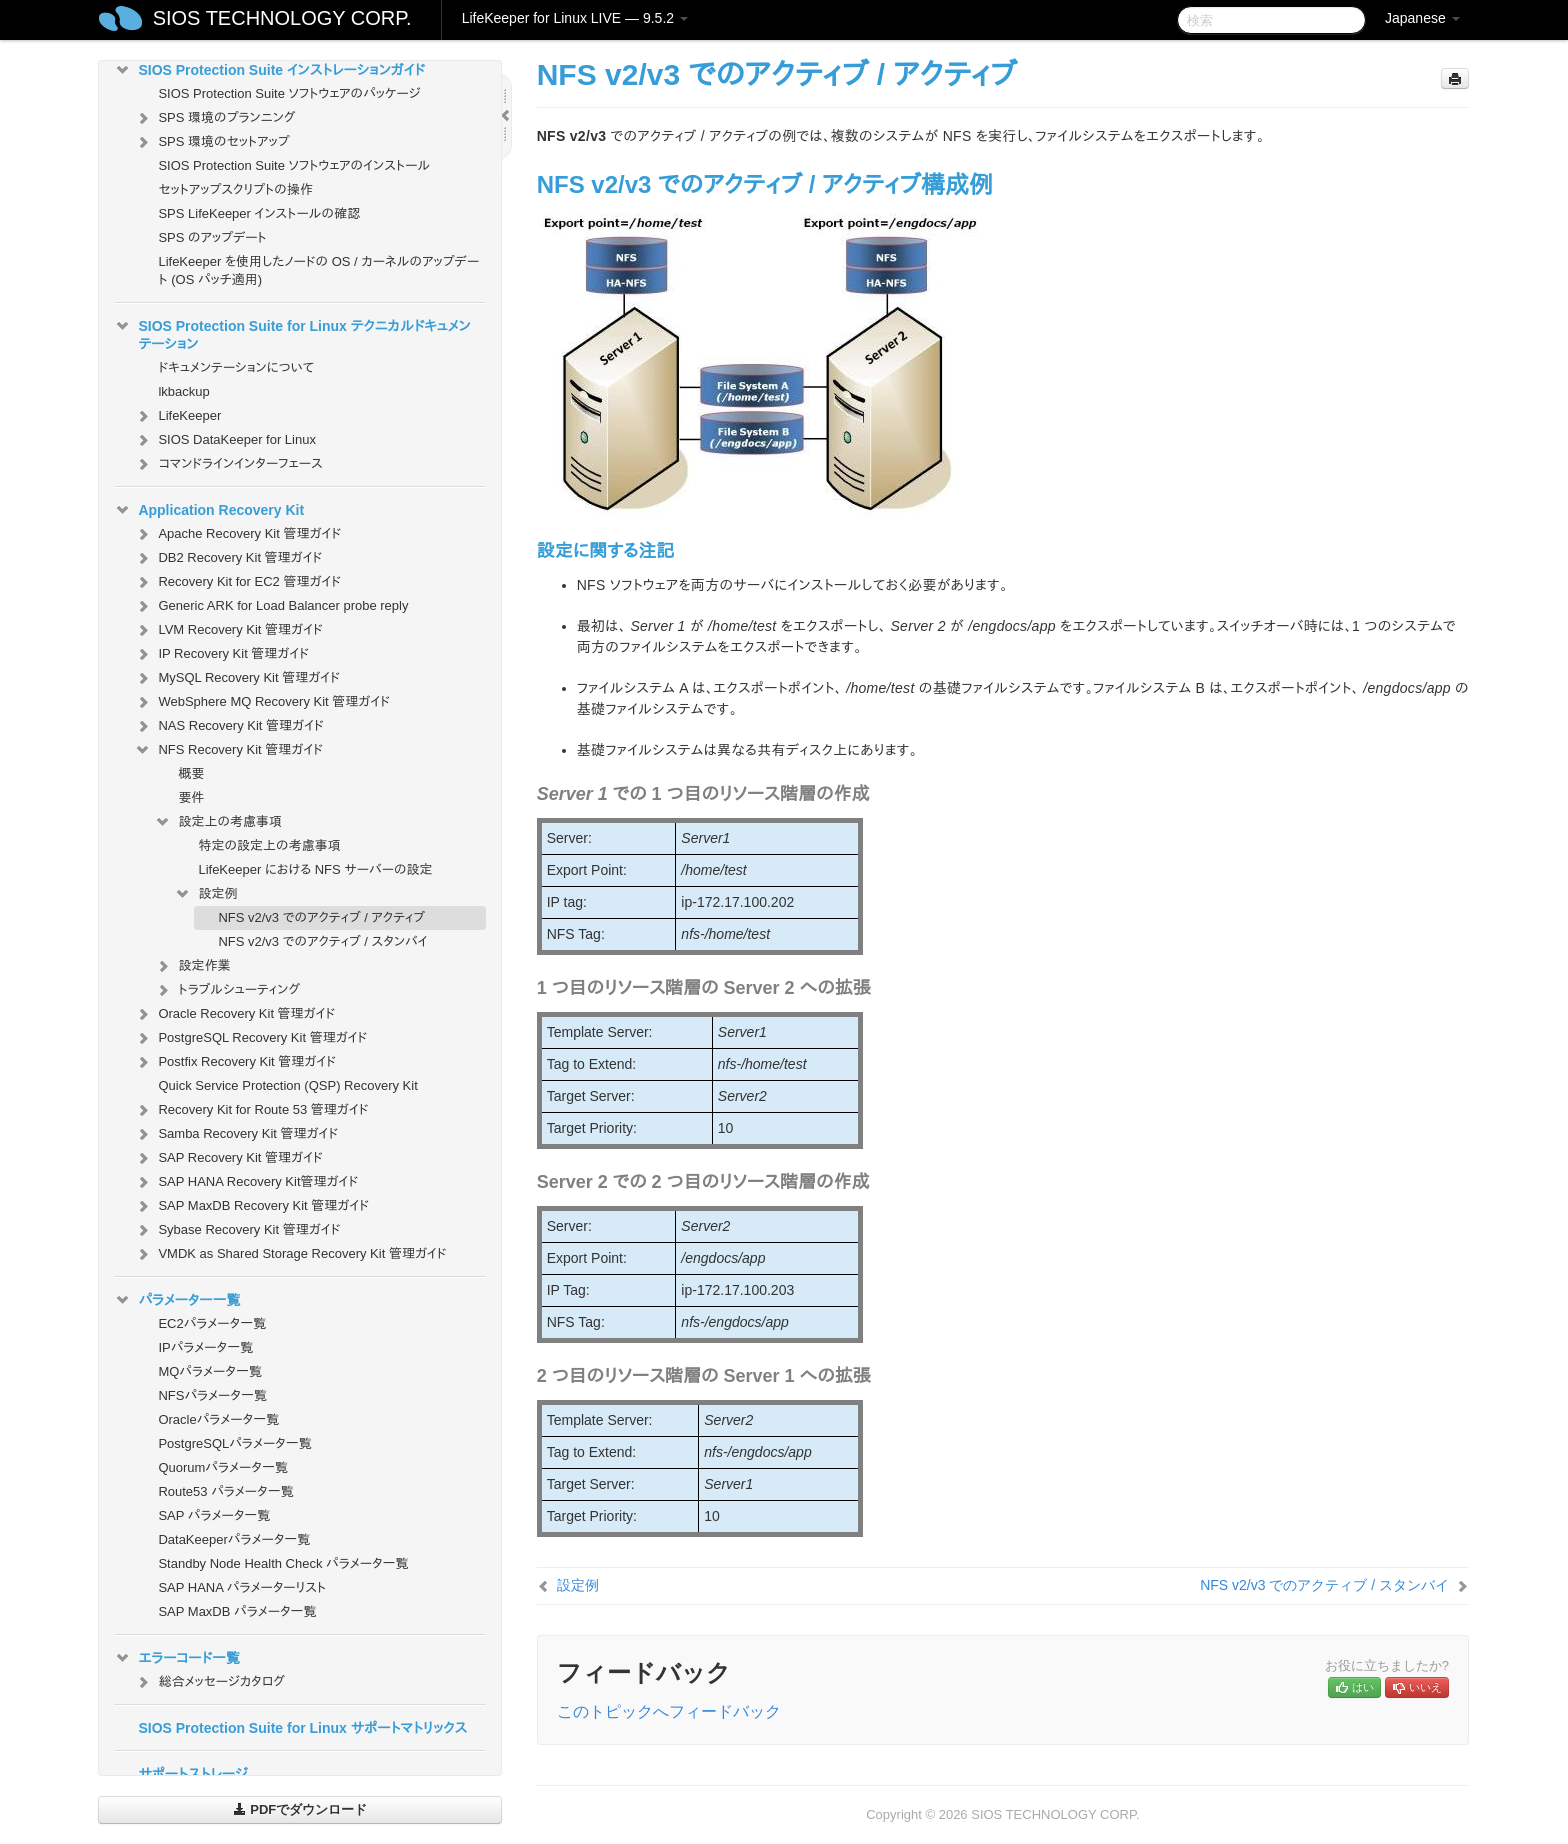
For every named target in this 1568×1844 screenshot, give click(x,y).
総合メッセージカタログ (209, 1682)
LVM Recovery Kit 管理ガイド (228, 630)
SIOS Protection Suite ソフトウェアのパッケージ (289, 93)
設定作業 (192, 966)
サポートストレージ (192, 1774)
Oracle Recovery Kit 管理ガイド (234, 1014)
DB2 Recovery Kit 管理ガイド (228, 558)
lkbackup (183, 391)
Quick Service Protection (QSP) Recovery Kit (287, 1085)
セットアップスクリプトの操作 (235, 189)
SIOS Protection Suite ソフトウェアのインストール (294, 165)
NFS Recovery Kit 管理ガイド (228, 750)
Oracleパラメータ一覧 (218, 1419)
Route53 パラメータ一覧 (225, 1491)
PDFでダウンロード (300, 1809)
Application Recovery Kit (209, 510)
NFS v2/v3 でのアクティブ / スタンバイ (322, 941)
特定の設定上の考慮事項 (269, 845)
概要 (191, 773)
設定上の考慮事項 (218, 822)
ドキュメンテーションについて (236, 367)
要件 (191, 797)
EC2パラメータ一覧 (212, 1323)
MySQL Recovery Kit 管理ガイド (237, 678)
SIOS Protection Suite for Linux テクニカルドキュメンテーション (292, 333)
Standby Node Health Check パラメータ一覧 (283, 1563)
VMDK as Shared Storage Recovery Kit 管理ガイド (290, 1254)
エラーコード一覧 (177, 1658)
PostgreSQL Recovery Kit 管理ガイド (250, 1038)
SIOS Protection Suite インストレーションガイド (269, 70)
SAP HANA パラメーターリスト (242, 1587)
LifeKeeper (177, 416)
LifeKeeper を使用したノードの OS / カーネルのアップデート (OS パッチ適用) (318, 270)
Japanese (1422, 18)
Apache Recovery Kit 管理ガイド (237, 534)
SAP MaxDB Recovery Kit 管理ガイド (251, 1206)
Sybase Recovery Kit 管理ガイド (237, 1230)
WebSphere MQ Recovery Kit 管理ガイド (262, 702)
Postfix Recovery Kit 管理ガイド (235, 1062)
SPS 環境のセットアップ (211, 142)
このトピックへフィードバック (669, 1711)
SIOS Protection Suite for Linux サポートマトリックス (302, 1728)
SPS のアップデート (212, 237)
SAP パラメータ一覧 (214, 1515)
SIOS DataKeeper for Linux (225, 440)
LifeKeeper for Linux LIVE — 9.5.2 (575, 18)
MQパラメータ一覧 (210, 1371)
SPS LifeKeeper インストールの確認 (259, 213)
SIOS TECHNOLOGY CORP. (282, 18)
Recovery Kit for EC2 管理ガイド (237, 582)
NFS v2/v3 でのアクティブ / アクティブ (321, 917)
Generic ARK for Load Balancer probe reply (271, 606)
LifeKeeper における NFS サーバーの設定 (315, 869)
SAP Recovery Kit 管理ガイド (228, 1158)
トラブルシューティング (227, 990)
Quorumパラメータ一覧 (223, 1467)
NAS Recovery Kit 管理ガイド (228, 726)
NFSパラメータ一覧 (212, 1395)
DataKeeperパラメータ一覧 (234, 1539)
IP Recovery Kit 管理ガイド (221, 654)
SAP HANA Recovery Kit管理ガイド (246, 1182)
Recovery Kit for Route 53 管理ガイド (251, 1110)
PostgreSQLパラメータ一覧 (234, 1443)
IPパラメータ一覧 (205, 1347)
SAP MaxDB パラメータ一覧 (237, 1611)
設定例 (205, 894)
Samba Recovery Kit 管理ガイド (236, 1134)
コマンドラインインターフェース (228, 464)
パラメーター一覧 (177, 1300)
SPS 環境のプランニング (214, 118)
